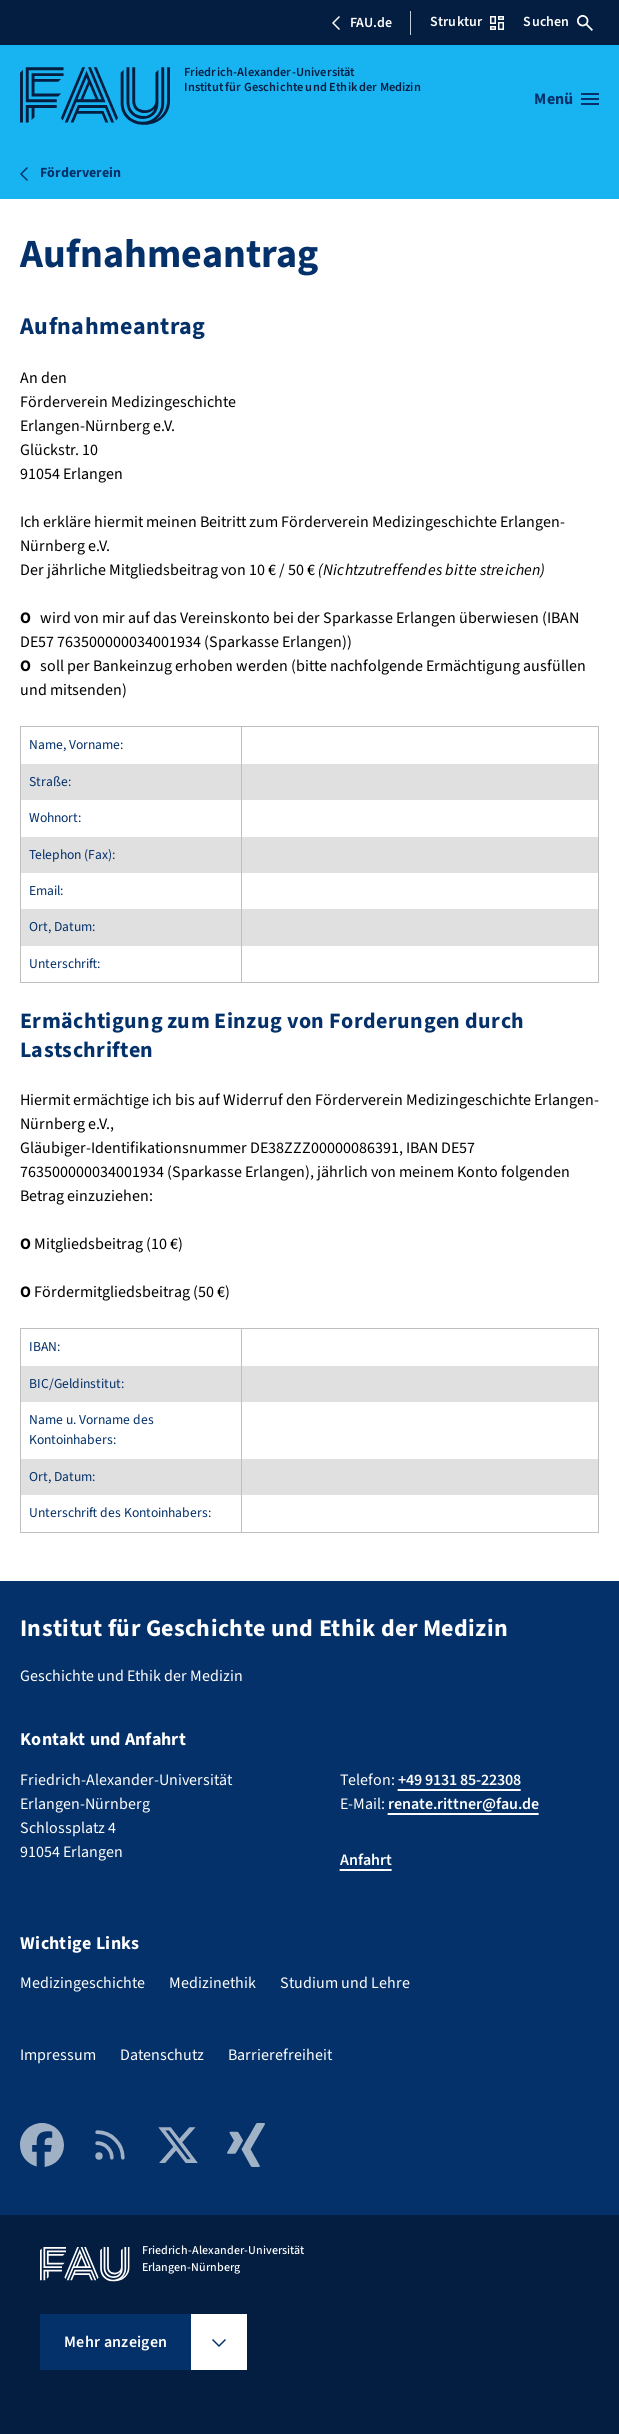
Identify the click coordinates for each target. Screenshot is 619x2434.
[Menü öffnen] (566, 99)
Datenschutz (162, 2055)
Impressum (58, 2055)
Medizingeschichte (82, 1983)
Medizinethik (212, 1983)
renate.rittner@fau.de (463, 1804)
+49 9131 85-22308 (459, 1780)
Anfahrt (366, 1860)
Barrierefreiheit (280, 2055)
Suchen (558, 22)
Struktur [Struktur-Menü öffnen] (467, 22)
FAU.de (361, 23)
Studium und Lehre (345, 1983)
